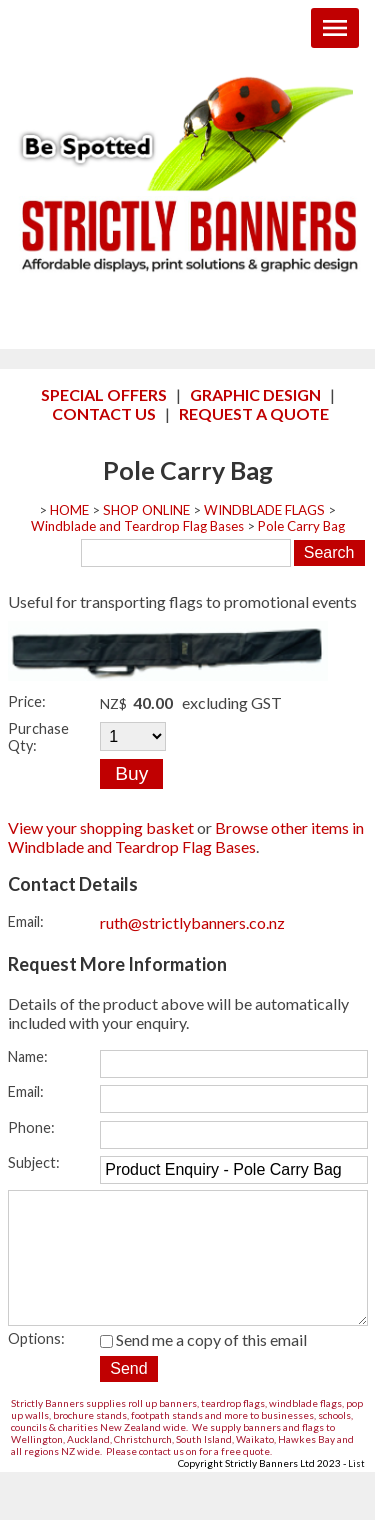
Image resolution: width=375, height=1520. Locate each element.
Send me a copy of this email (203, 1367)
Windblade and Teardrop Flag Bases (137, 526)
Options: (36, 1366)
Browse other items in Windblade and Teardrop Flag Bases (186, 837)
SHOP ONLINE (146, 510)
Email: (26, 921)
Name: (28, 1056)
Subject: (34, 1162)
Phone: (31, 1127)
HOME (69, 510)
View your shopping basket (101, 827)
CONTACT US (104, 413)
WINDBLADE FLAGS (264, 510)
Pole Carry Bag (301, 526)
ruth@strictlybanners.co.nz (192, 922)
